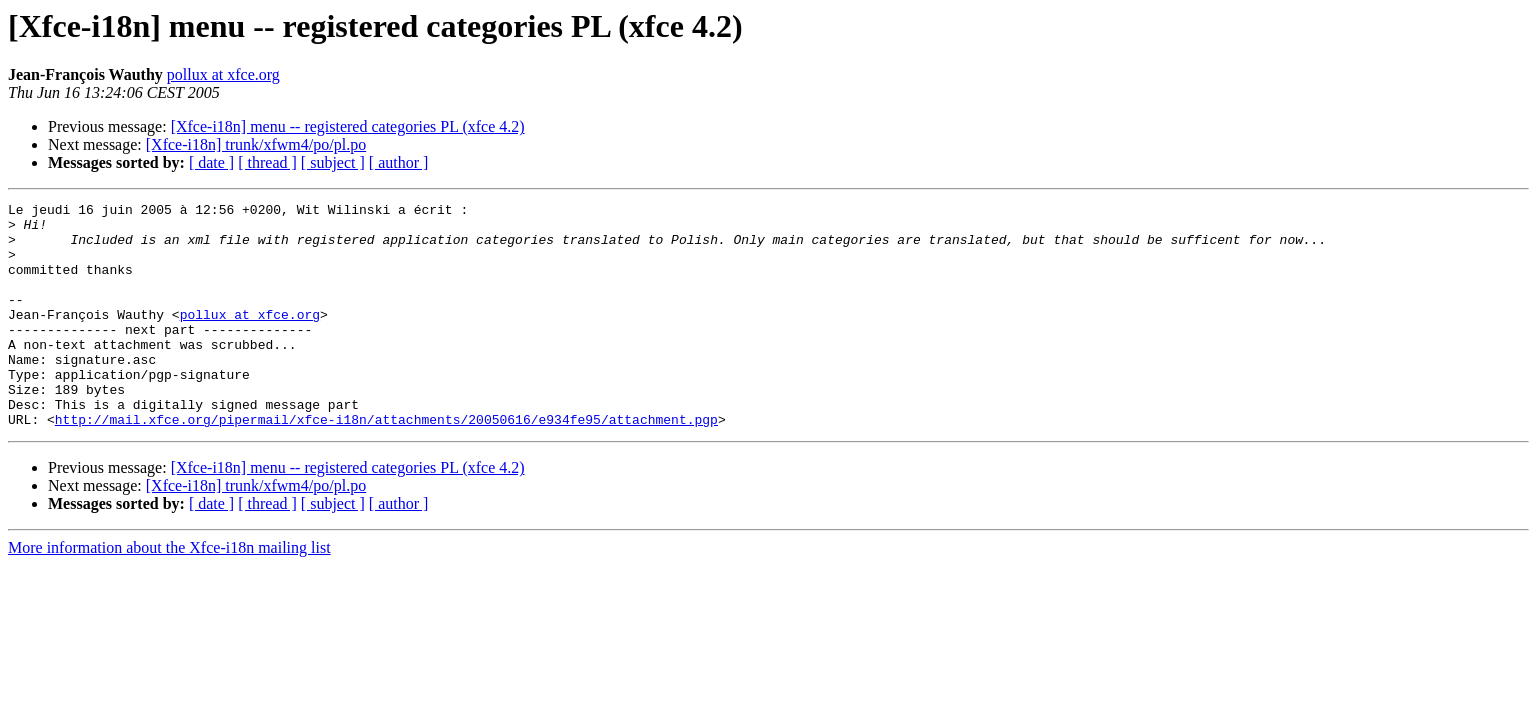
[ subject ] (333, 162)
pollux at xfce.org (223, 74)
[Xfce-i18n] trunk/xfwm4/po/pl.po (256, 144)
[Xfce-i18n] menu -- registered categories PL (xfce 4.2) (348, 126)
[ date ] (211, 162)
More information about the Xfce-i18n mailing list (169, 592)
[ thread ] (267, 162)
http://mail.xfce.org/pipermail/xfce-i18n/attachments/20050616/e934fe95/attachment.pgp (386, 464)
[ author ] (399, 162)
